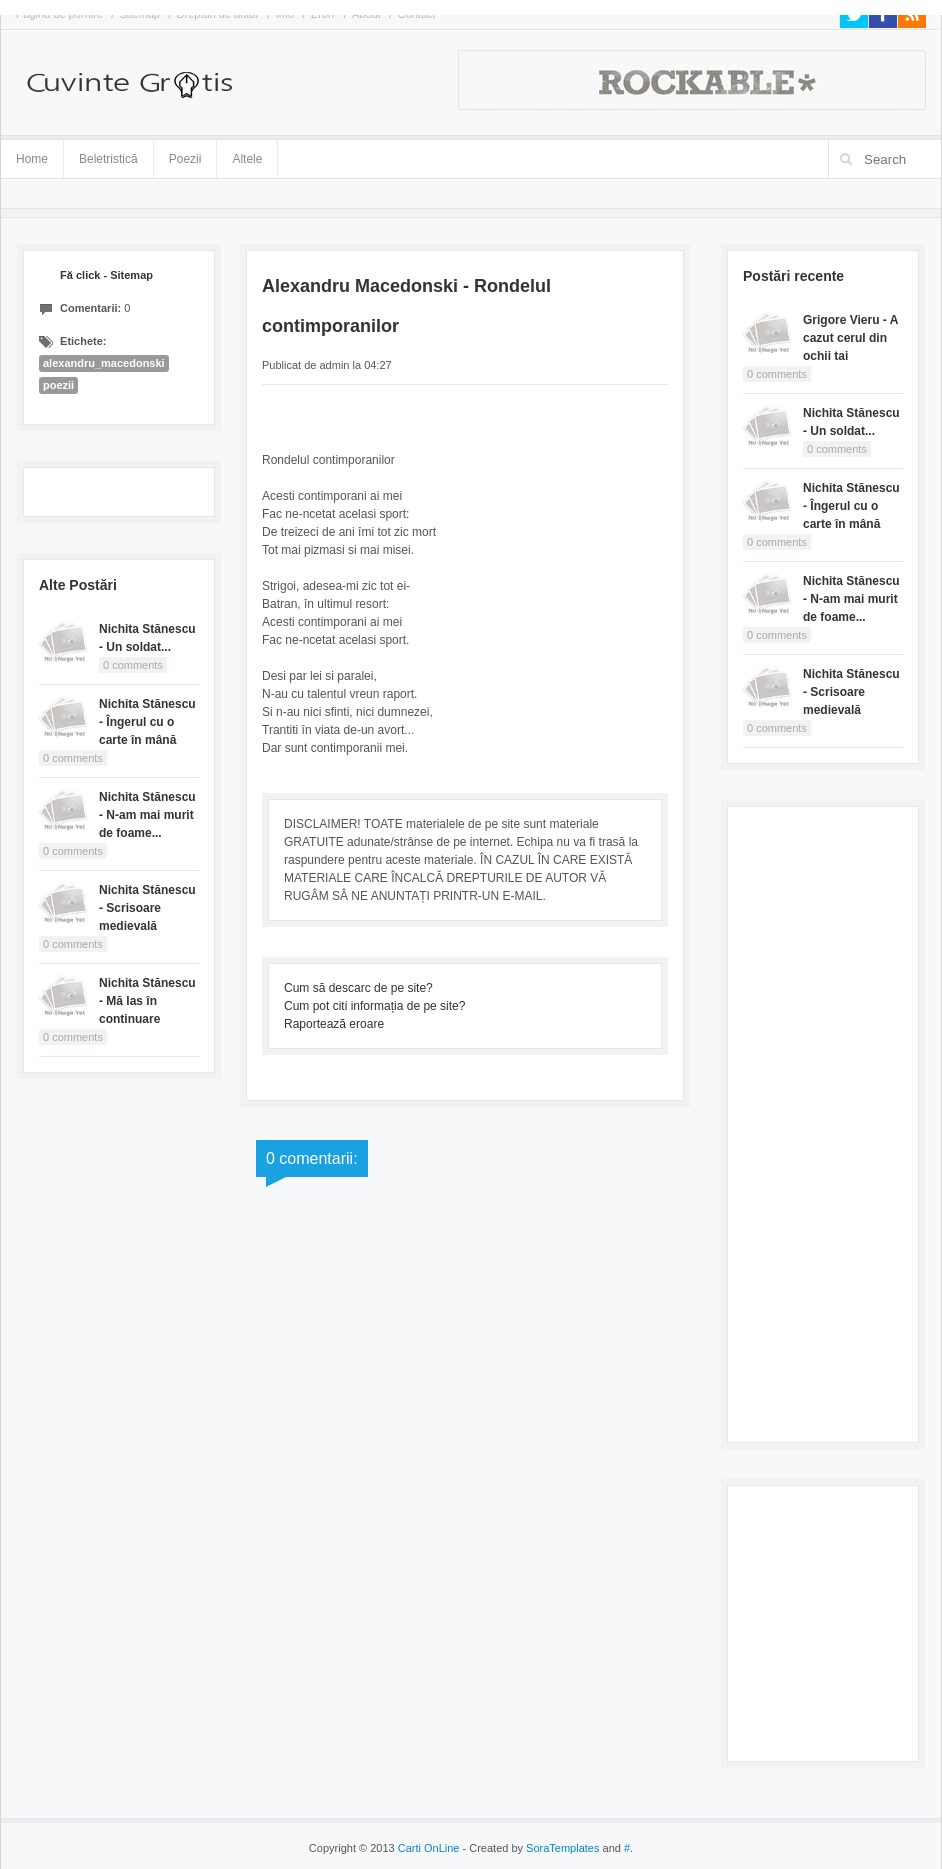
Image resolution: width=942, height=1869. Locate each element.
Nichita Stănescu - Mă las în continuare (147, 1001)
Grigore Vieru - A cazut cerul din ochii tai (850, 338)
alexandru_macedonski (104, 363)
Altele (247, 159)
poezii (58, 385)
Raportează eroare (334, 1024)
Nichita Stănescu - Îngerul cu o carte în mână (147, 722)
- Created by (529, 1848)
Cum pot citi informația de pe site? (374, 1006)
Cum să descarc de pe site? (358, 988)
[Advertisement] (823, 1122)
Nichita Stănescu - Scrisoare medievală (147, 908)
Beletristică (108, 155)
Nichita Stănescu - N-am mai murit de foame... (147, 815)
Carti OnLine (429, 1848)
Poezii (185, 159)
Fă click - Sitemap (106, 275)
